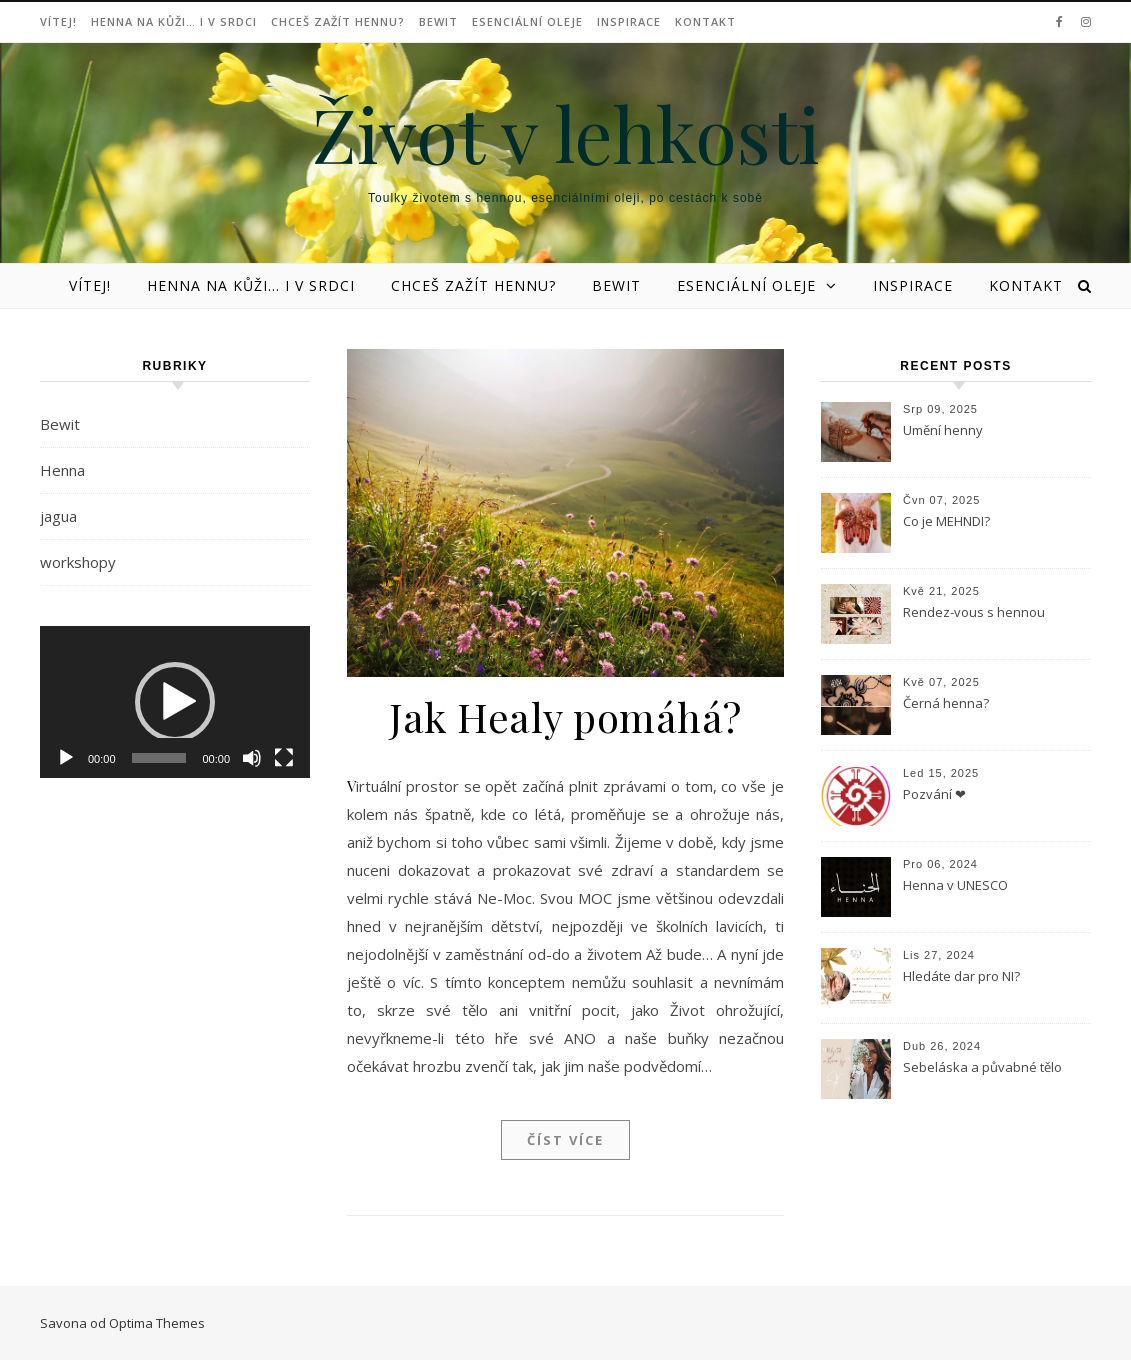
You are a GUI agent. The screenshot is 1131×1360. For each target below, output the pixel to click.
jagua (58, 516)
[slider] (159, 758)
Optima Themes (157, 1323)
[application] (175, 702)
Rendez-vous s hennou (974, 612)
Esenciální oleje (527, 21)
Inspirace (629, 21)
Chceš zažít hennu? (338, 21)
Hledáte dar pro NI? (961, 976)
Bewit (438, 21)
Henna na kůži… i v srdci (174, 21)
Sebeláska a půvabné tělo (982, 1067)
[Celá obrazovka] (284, 758)
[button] (175, 702)
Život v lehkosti (566, 133)
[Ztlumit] (252, 758)
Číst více (565, 1140)
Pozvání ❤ (934, 794)
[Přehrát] (66, 758)
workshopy (78, 562)
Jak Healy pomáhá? (565, 716)
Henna (62, 470)
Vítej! (58, 21)
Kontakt (705, 21)
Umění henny (943, 430)
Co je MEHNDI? (946, 521)
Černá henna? (946, 703)
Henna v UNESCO (955, 885)
